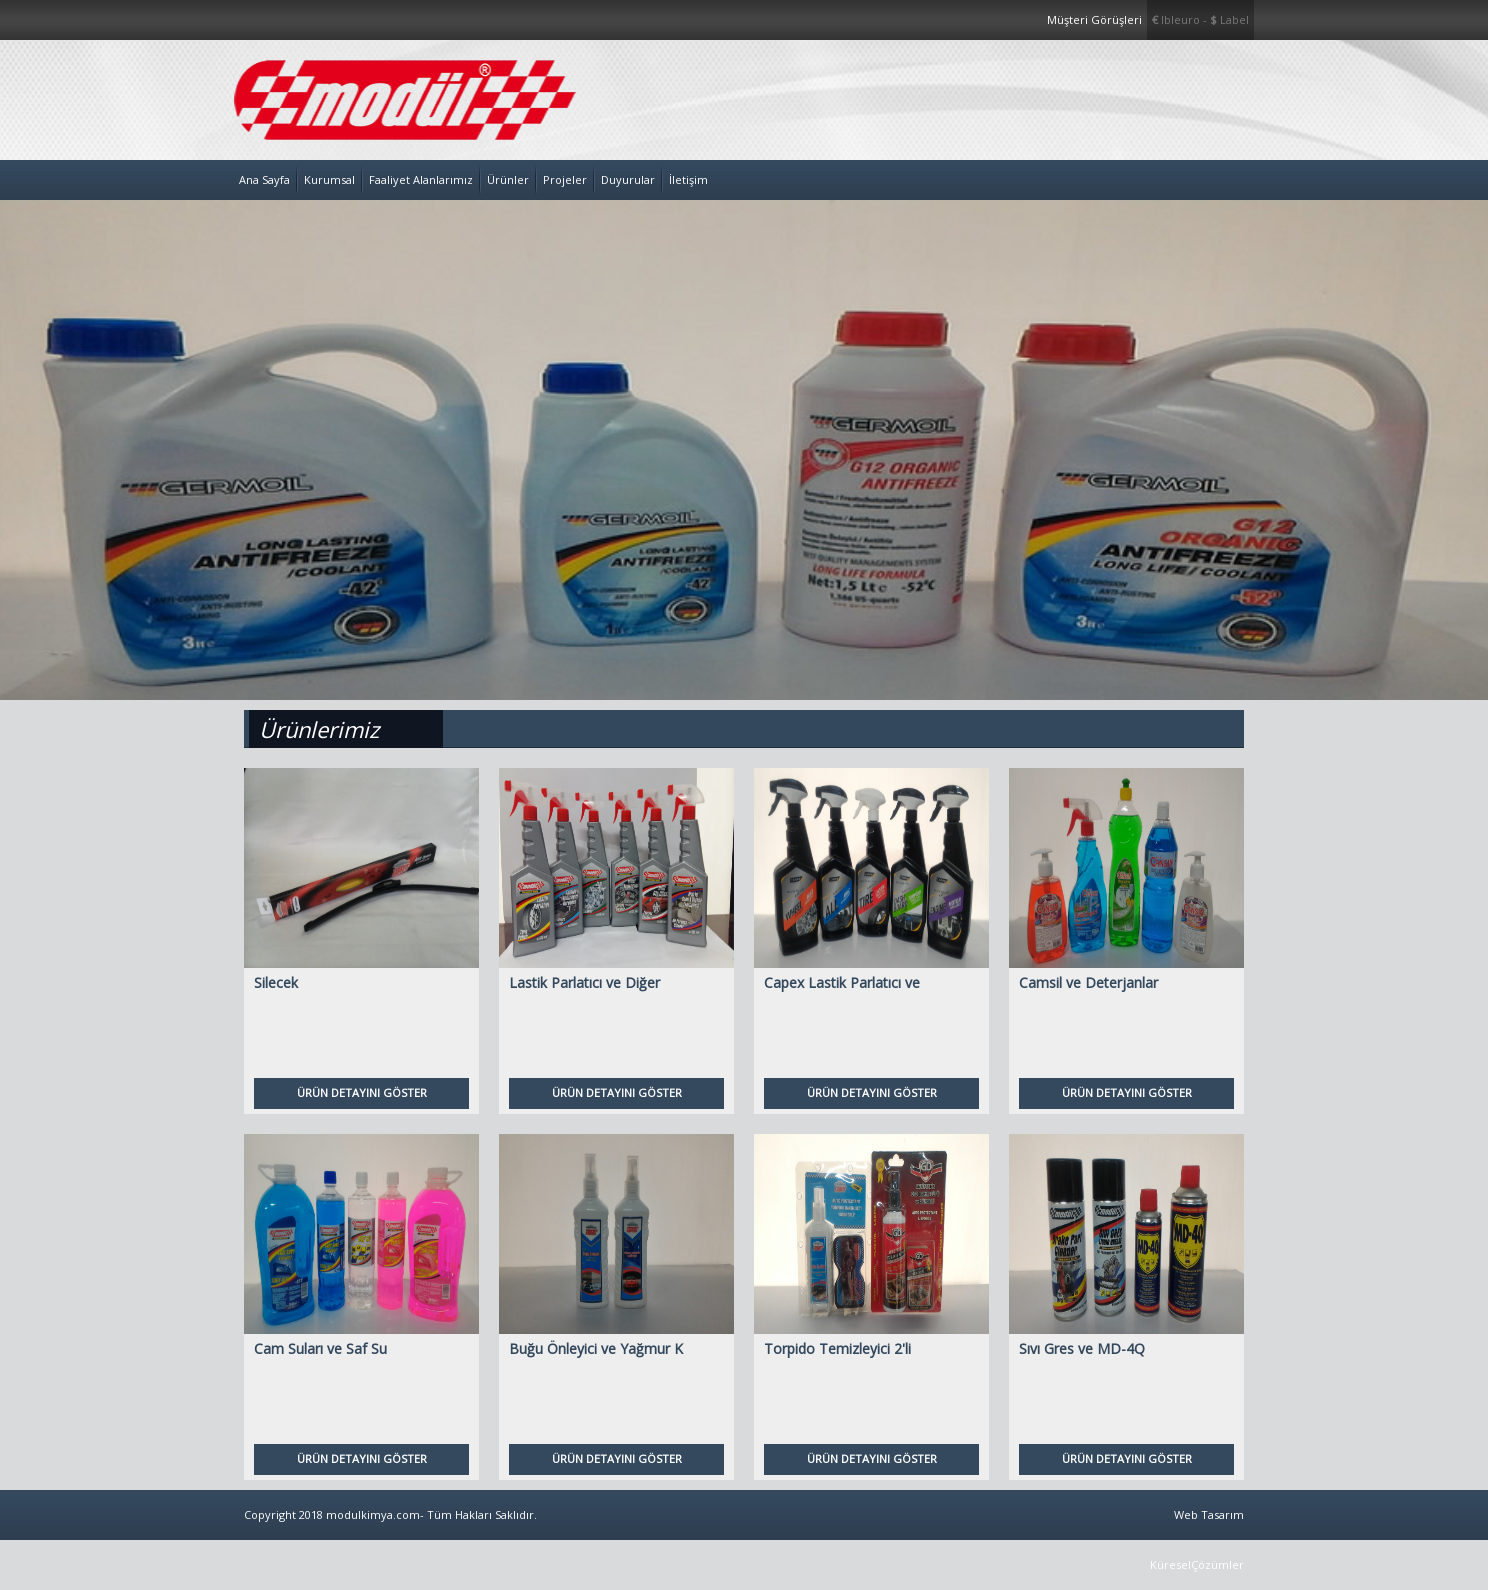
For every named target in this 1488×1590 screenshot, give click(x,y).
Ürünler (508, 179)
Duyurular (628, 179)
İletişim (688, 179)
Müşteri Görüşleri (1094, 19)
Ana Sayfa (264, 179)
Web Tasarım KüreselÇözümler (1197, 1539)
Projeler (565, 179)
